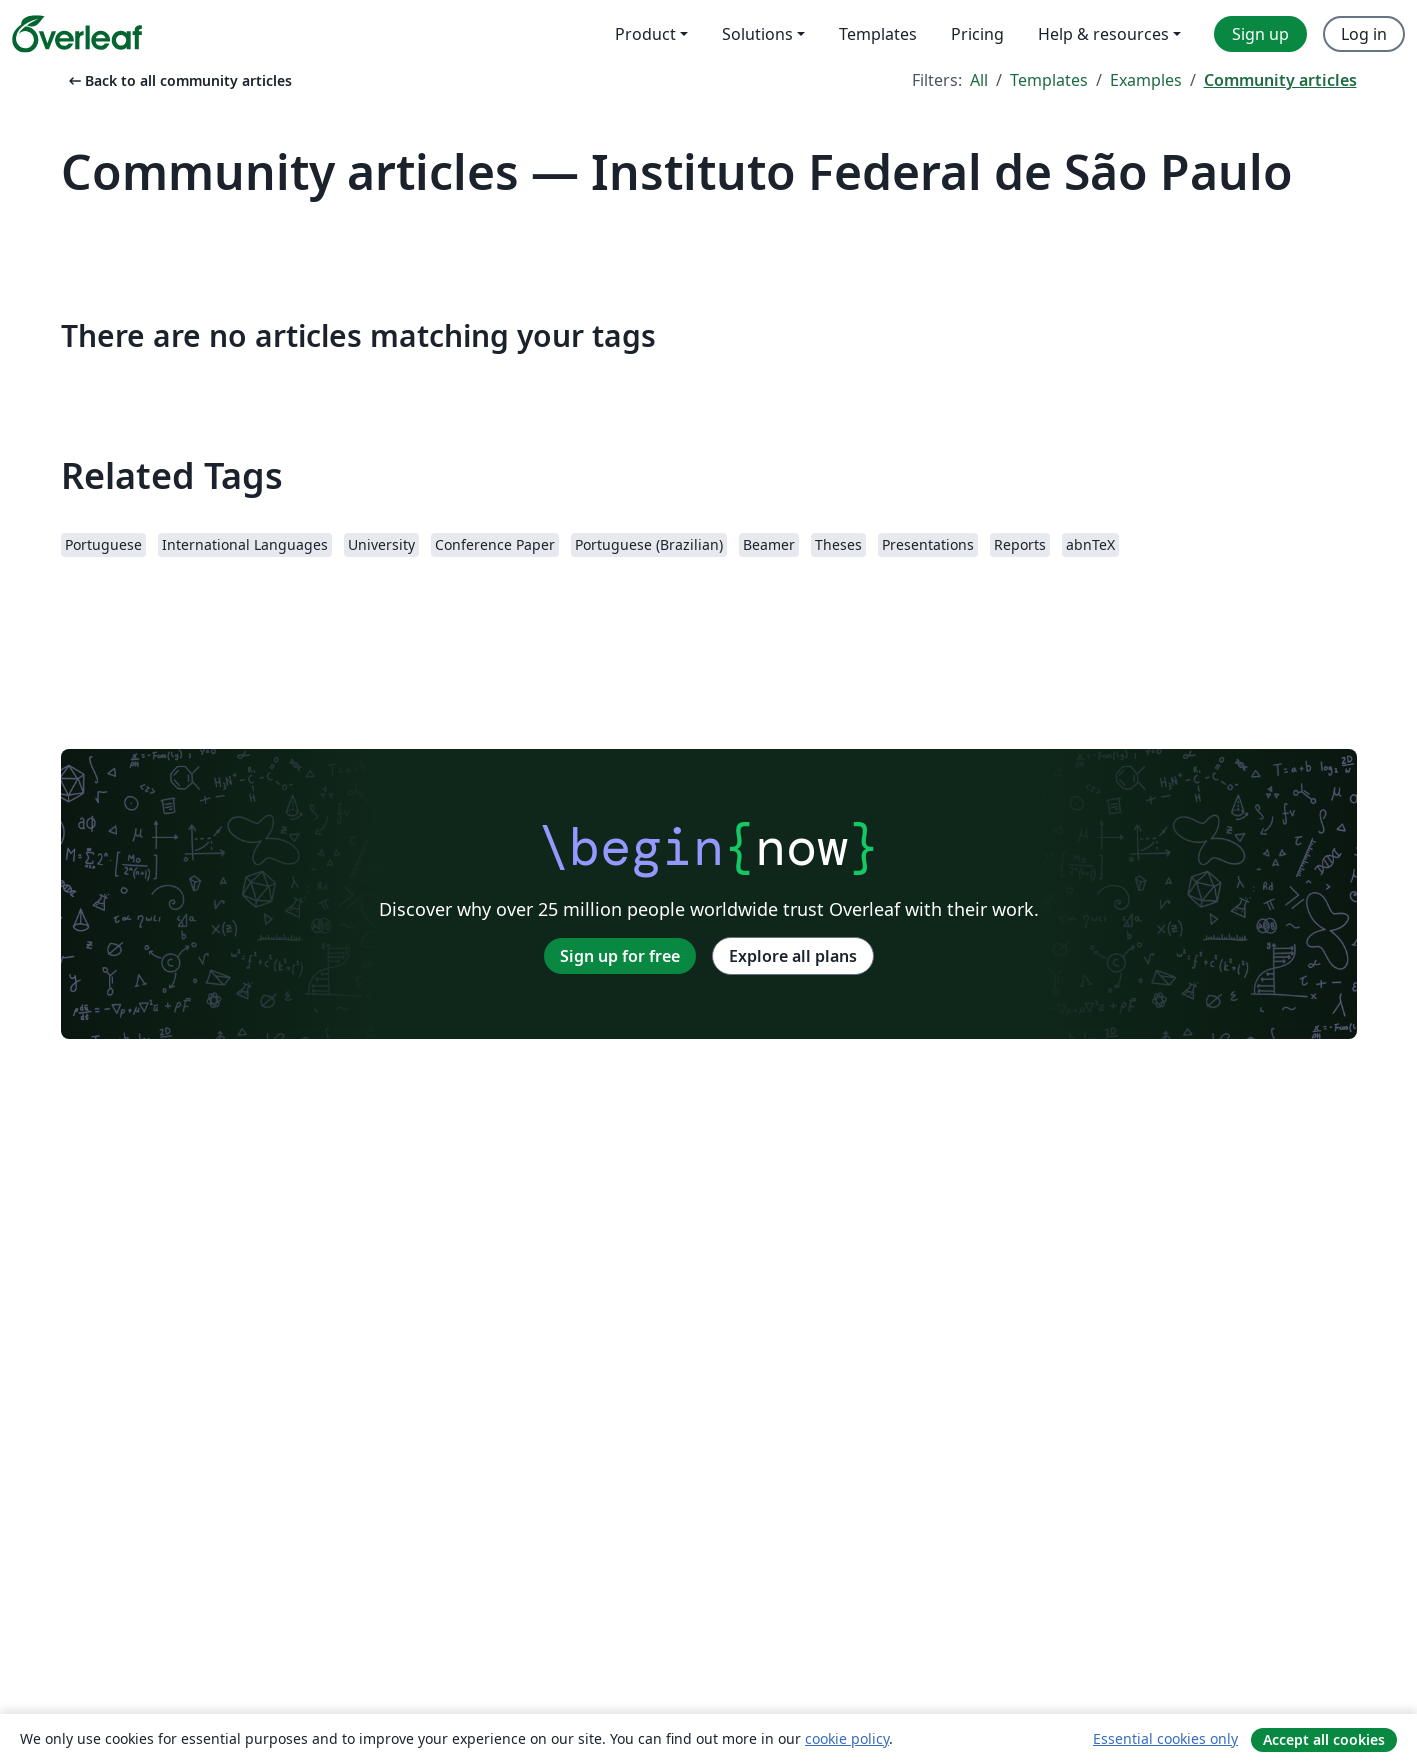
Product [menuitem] (645, 34)
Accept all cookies (1324, 1739)
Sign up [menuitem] (1260, 34)
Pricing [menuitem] (977, 34)
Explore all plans (793, 956)
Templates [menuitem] (878, 34)
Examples (1146, 80)
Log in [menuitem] (1364, 34)
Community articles (1280, 80)
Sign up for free (620, 956)
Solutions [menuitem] (757, 34)
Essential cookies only (1165, 1738)
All (979, 80)
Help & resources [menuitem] (1103, 34)
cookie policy (847, 1738)
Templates (1049, 80)
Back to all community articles (178, 80)
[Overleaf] (77, 34)
